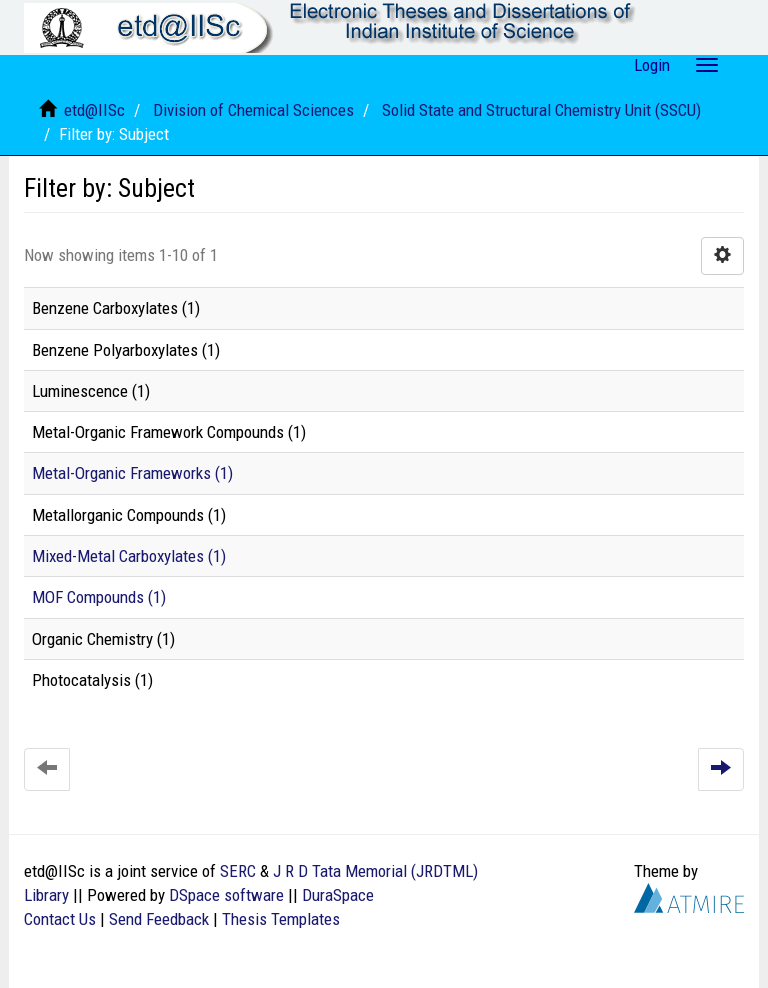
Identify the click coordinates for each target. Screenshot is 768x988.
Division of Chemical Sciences (253, 110)
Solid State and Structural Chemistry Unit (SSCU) (541, 110)
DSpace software (226, 895)
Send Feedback (159, 919)
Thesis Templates (281, 919)
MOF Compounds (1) (99, 597)
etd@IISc (94, 110)
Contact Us (60, 919)
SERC (238, 871)
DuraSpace (338, 895)
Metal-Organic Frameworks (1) (132, 473)
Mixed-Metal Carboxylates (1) (129, 556)
